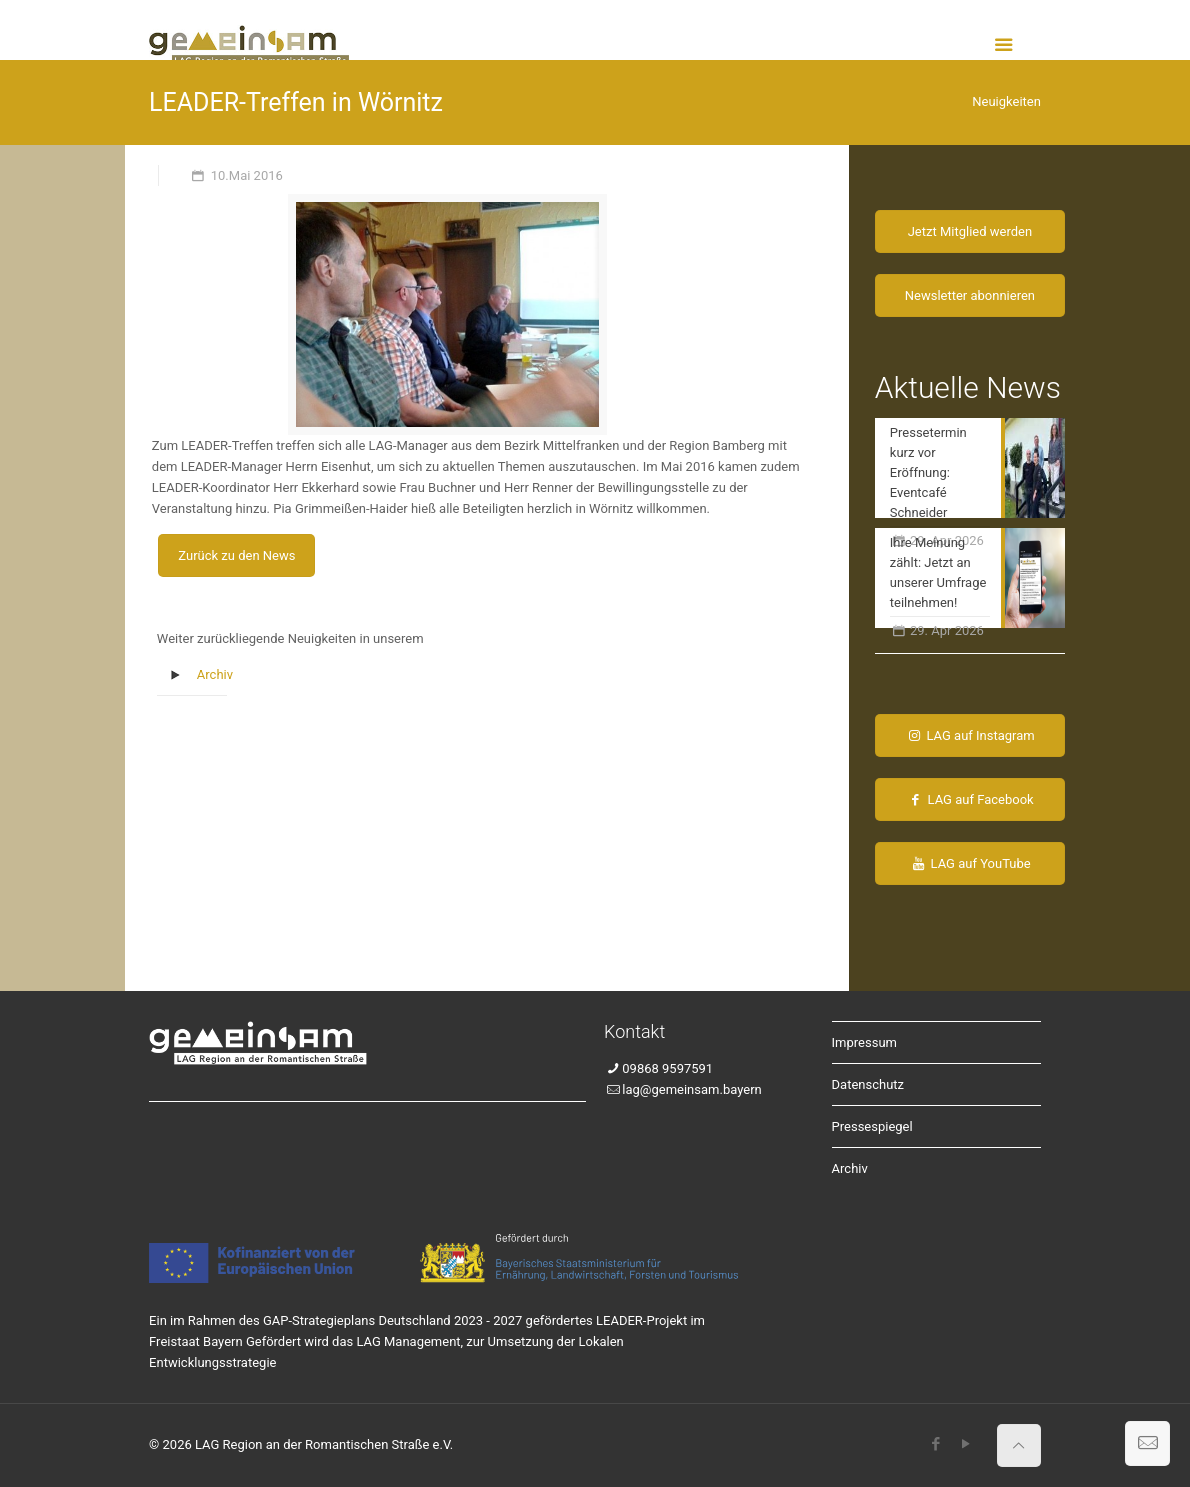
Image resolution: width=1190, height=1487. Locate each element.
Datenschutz (868, 1084)
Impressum (864, 1042)
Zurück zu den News (236, 555)
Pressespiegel (872, 1126)
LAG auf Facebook (969, 799)
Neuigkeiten (1006, 101)
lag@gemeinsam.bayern (691, 1089)
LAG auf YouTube (970, 863)
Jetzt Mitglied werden (970, 231)
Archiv (215, 674)
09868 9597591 (667, 1068)
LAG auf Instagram (970, 735)
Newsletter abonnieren (970, 295)
